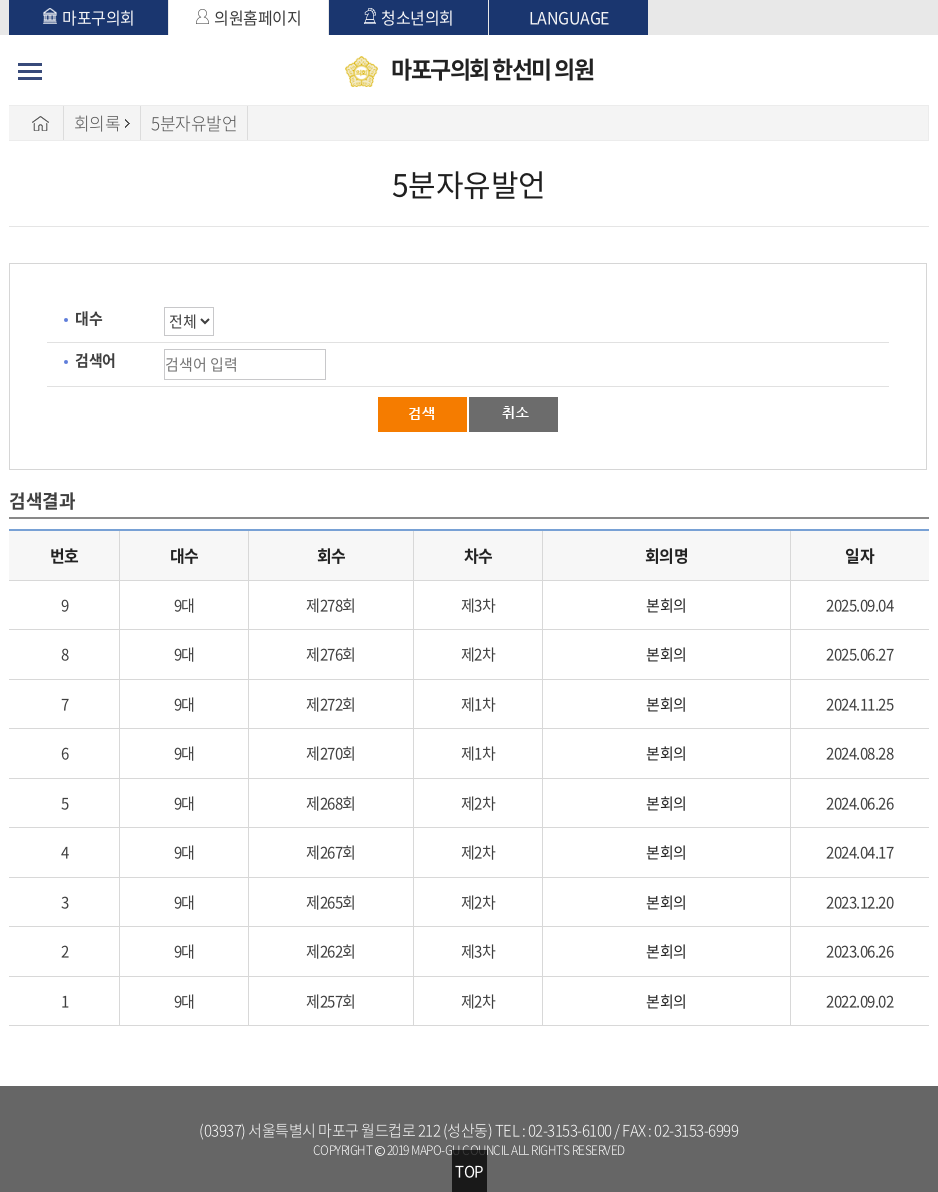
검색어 (95, 360)
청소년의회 (409, 17)
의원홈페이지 (248, 17)
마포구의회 (89, 17)
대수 (88, 318)
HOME (41, 123)
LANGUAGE (569, 17)
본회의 (666, 605)
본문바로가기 (9, 0)
